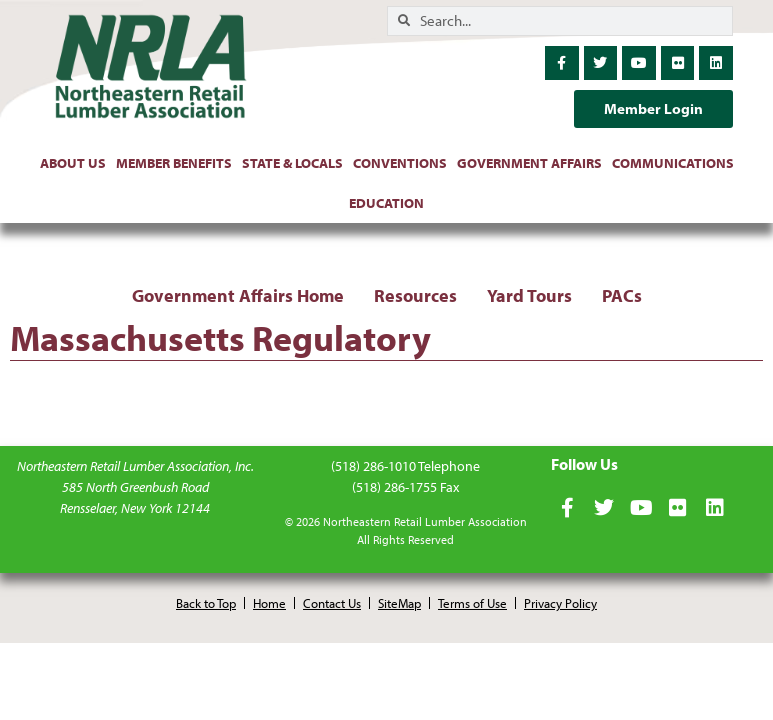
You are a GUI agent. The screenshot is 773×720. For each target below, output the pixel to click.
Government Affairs (529, 163)
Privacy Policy (560, 603)
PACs (622, 295)
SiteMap (399, 603)
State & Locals (292, 163)
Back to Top (206, 603)
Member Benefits (174, 163)
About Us (73, 163)
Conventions (400, 163)
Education (386, 203)
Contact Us (332, 603)
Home (269, 603)
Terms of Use (472, 603)
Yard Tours (529, 295)
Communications (673, 163)
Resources (415, 295)
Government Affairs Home (238, 295)
